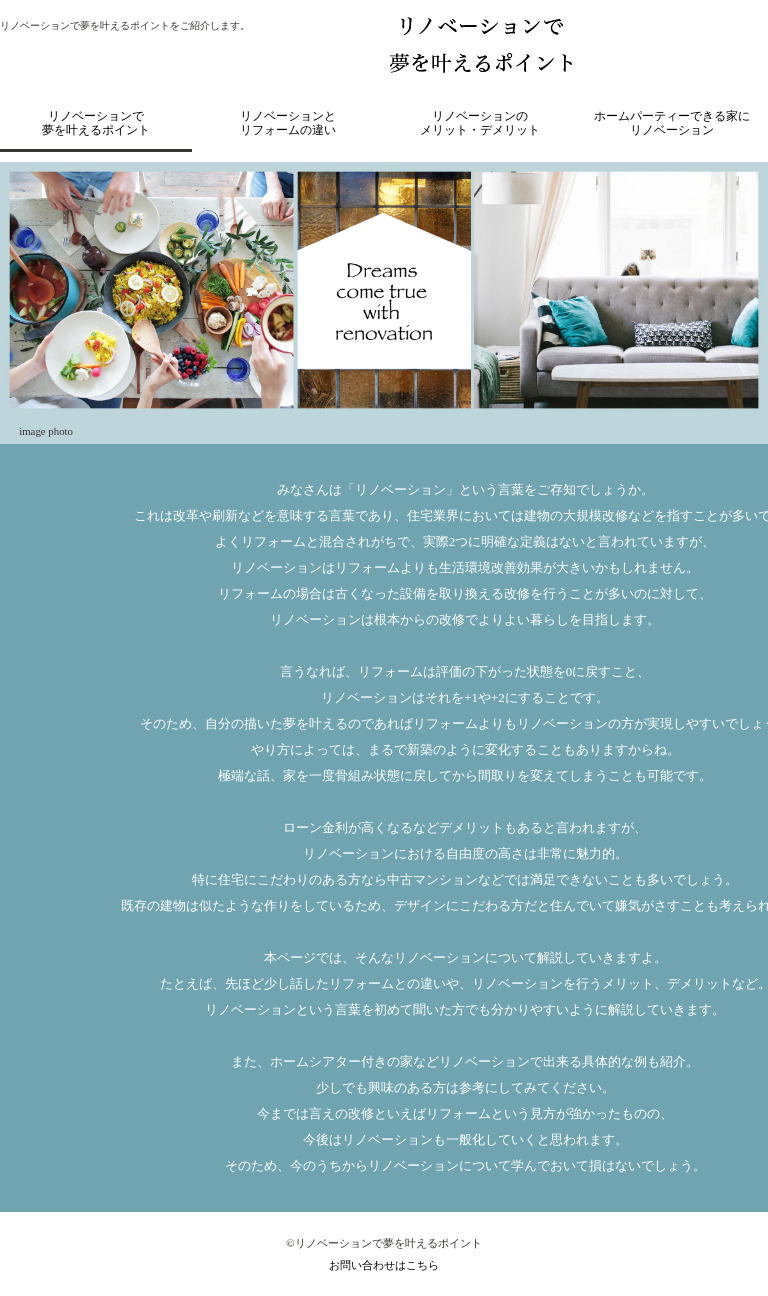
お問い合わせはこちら (384, 1265)
